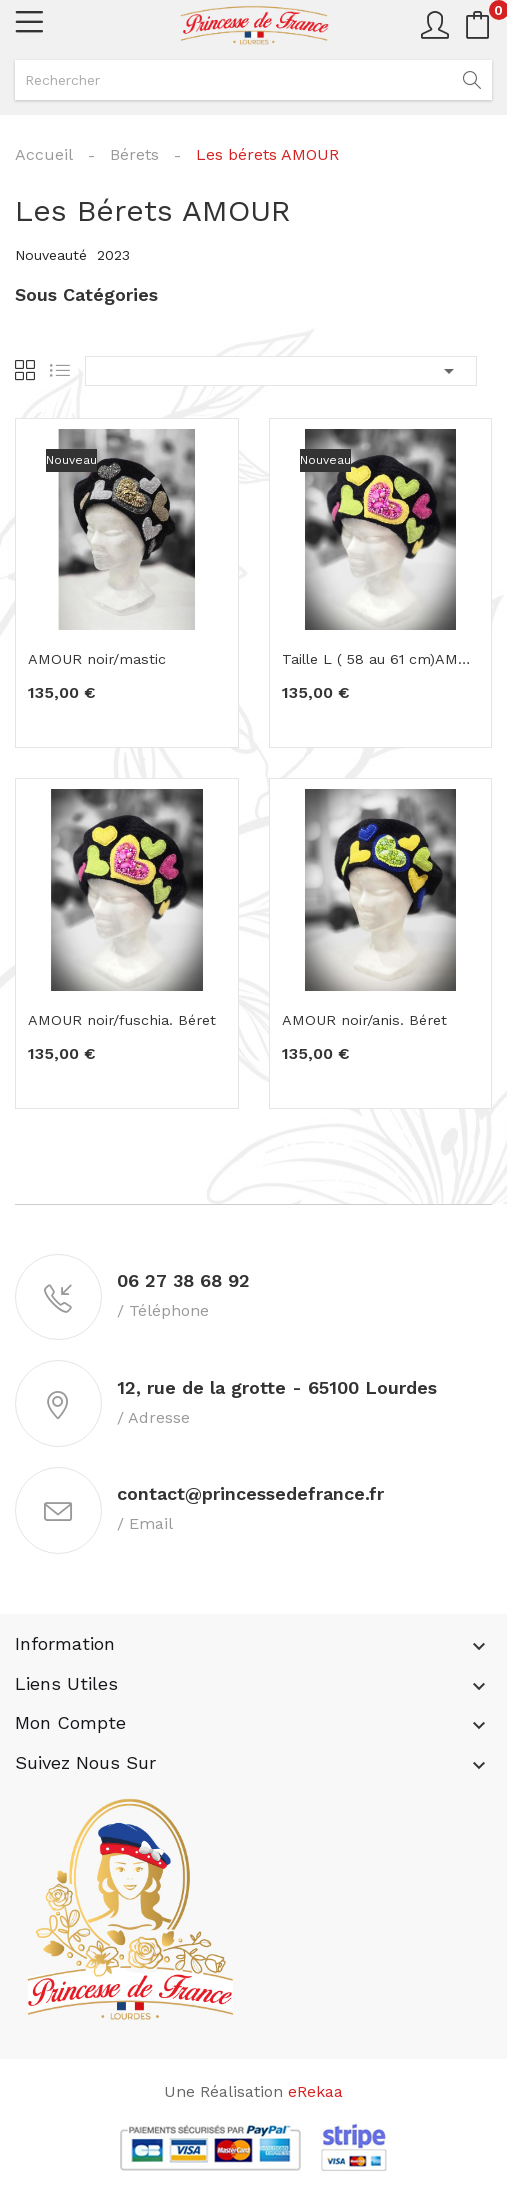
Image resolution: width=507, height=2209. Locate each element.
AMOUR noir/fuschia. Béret (115, 1020)
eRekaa (315, 2099)
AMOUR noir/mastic (90, 660)
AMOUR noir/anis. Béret (357, 1020)
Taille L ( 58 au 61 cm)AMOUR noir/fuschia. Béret (381, 660)
